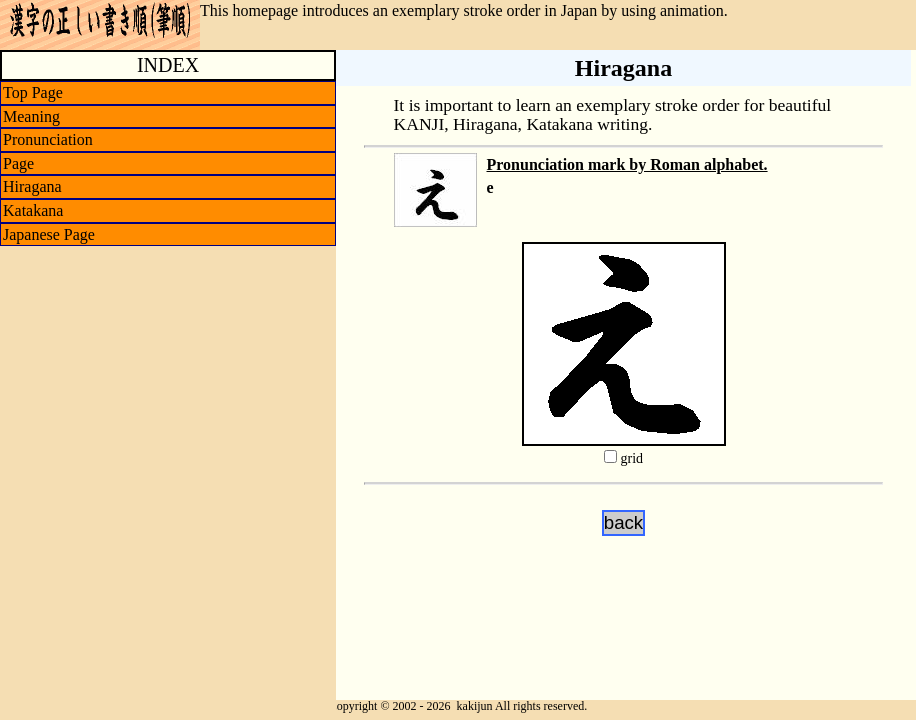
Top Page (33, 92)
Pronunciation (48, 139)
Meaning (31, 116)
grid (631, 458)
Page (18, 163)
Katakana (33, 210)
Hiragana (32, 186)
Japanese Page (49, 234)
